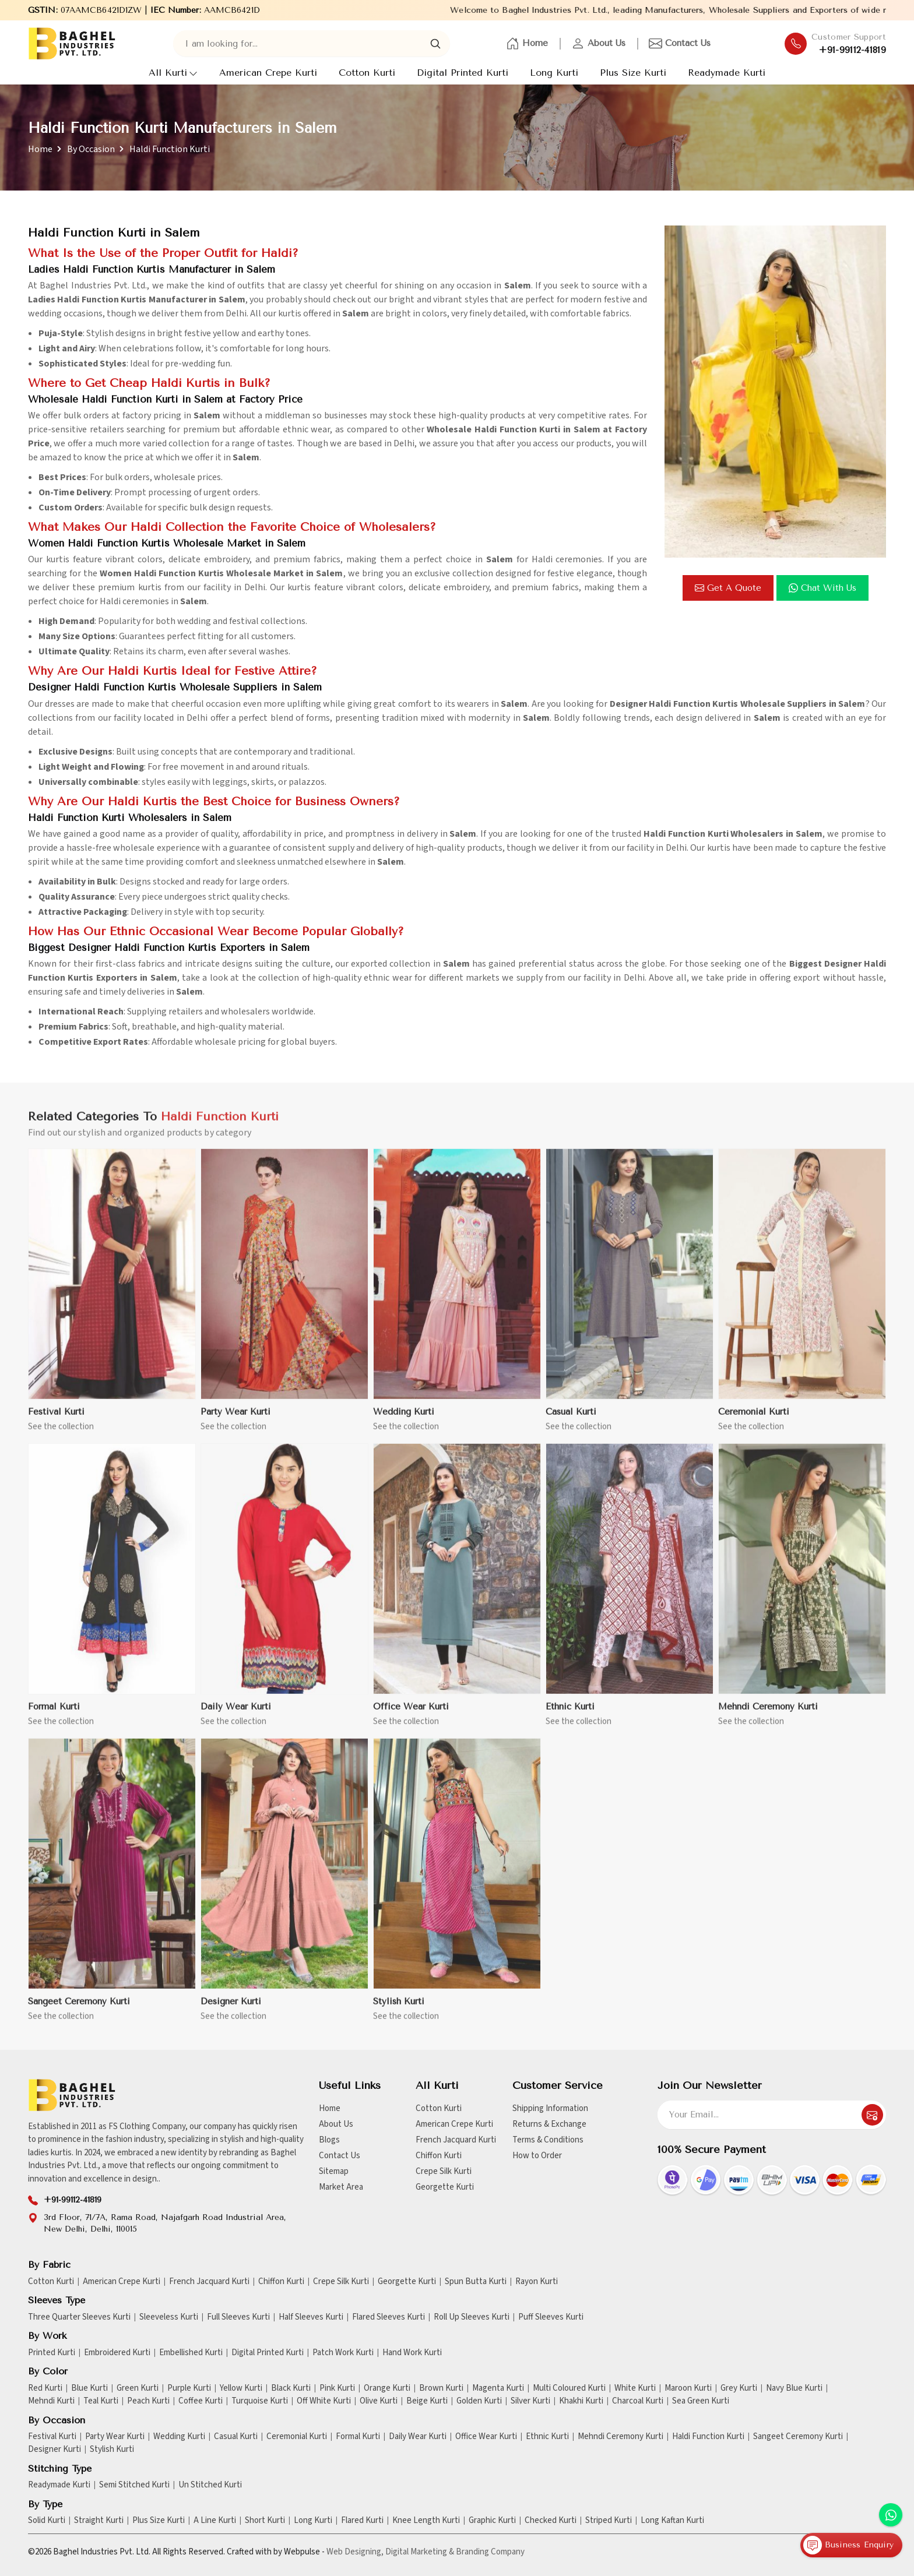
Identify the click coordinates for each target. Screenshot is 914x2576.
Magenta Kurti (498, 2388)
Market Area (341, 2187)
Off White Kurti (324, 2401)
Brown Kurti (441, 2388)
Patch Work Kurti (343, 2353)
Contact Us (680, 43)
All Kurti (173, 72)
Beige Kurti (427, 2401)
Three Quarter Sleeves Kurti (79, 2317)
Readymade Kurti (726, 72)
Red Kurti (45, 2388)
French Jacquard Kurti (456, 2140)
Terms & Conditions (547, 2140)
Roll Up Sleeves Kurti (471, 2317)
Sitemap (334, 2171)
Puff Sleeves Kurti (550, 2317)
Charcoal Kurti (637, 2401)
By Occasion (91, 149)
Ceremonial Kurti (753, 1420)
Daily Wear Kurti (236, 1715)
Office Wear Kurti (411, 1715)
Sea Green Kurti (700, 2401)
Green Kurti (138, 2388)
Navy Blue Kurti (794, 2388)
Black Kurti (291, 2388)
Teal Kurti (100, 2401)
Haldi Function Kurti (708, 2437)
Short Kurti (265, 2520)
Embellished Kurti (191, 2353)
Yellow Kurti (241, 2388)
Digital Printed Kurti (462, 72)
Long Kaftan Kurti (672, 2520)
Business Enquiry (848, 2545)
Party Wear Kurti (235, 1420)
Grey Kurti (738, 2388)
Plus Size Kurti (633, 72)
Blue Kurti (89, 2388)
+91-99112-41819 (852, 50)
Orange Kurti (387, 2388)
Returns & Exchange (549, 2124)
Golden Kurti (479, 2401)
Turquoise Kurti (259, 2401)
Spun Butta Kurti (476, 2282)
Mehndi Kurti (51, 2401)
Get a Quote (728, 588)
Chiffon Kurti (439, 2155)
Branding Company (490, 2552)
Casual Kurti (571, 1420)
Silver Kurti (530, 2401)
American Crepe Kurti (268, 72)
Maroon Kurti (688, 2388)
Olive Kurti (379, 2401)
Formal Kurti (54, 1715)
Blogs (329, 2140)
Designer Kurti (231, 2009)
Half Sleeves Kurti (311, 2317)
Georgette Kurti (445, 2187)
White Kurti (635, 2388)
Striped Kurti (608, 2520)
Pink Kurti (337, 2388)
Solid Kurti (46, 2520)
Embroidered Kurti (117, 2353)
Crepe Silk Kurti (444, 2171)
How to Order (537, 2155)
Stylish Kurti (398, 2009)
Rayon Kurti (536, 2282)
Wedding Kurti (403, 1420)
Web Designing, (355, 2552)
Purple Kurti (189, 2388)
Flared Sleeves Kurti (388, 2317)
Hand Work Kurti (412, 2353)
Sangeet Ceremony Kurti (79, 2009)
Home (527, 43)
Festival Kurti (56, 1420)
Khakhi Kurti (581, 2401)
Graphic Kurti (492, 2520)
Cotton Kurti (367, 72)
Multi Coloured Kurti (569, 2388)
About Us (598, 43)
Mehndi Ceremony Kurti (768, 1715)
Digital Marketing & (419, 2552)
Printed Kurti (51, 2353)
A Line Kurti (215, 2520)
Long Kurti (554, 72)
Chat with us (822, 588)
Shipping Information (550, 2108)
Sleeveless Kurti (168, 2317)
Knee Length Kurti (426, 2520)
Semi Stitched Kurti (134, 2485)
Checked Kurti (550, 2520)
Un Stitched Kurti (210, 2485)
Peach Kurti (148, 2401)
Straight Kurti (99, 2520)
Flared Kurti (362, 2520)
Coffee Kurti (200, 2401)
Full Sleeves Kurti (238, 2317)
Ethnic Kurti (570, 1715)
